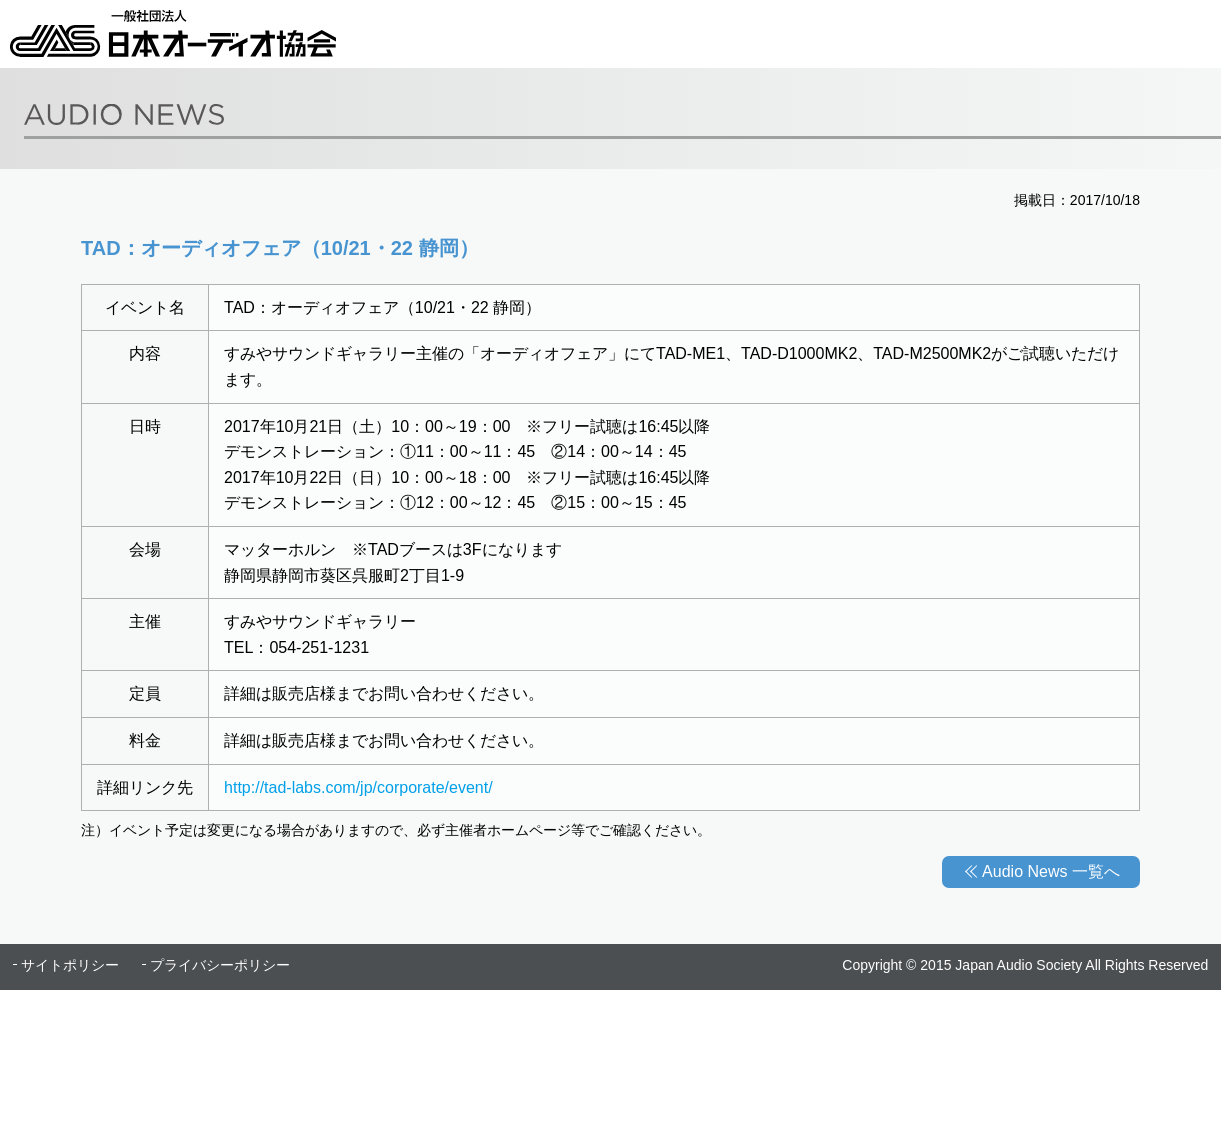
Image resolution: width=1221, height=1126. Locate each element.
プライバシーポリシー (220, 965)
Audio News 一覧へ (1051, 871)
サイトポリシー (70, 965)
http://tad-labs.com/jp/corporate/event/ (358, 787)
